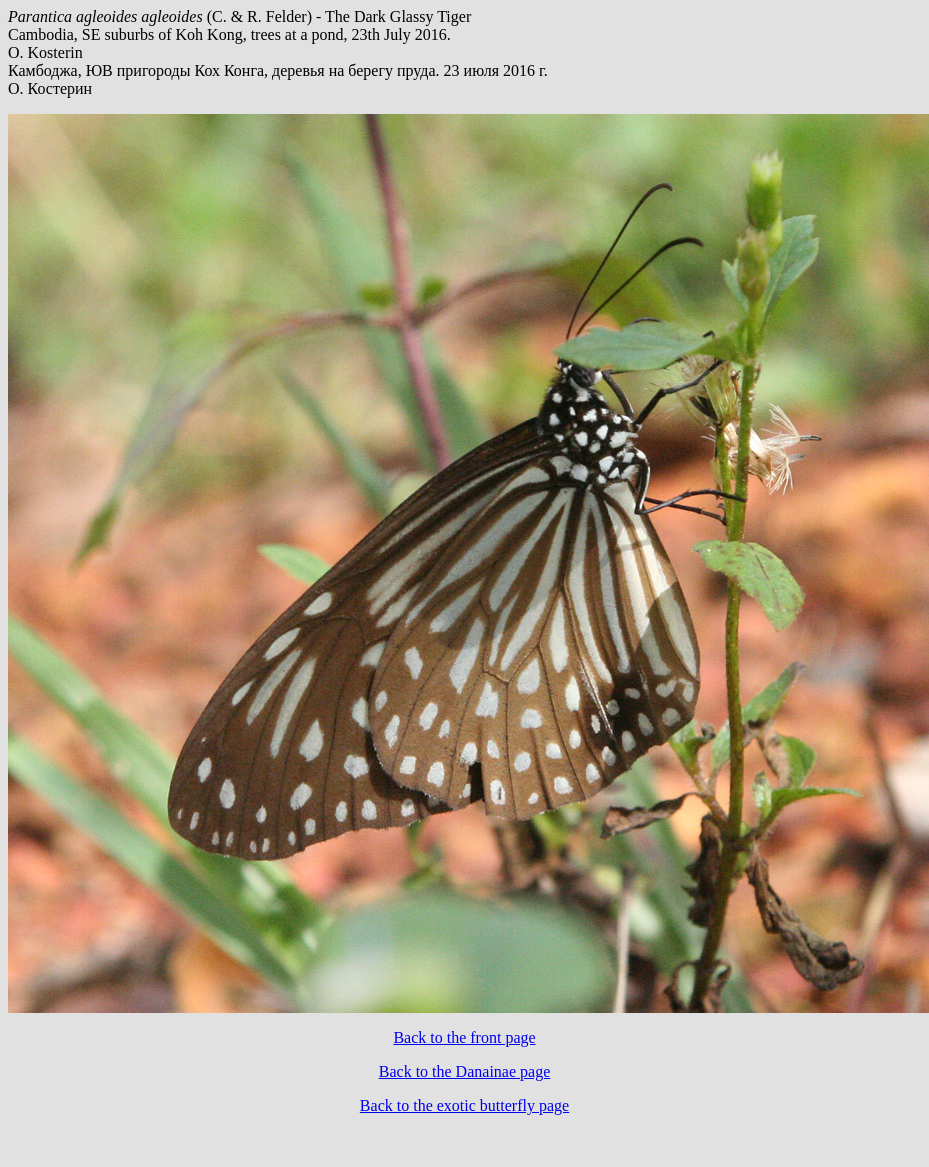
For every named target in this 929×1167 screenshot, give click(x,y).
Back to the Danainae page (464, 1071)
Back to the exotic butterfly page (464, 1105)
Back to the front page (464, 1037)
